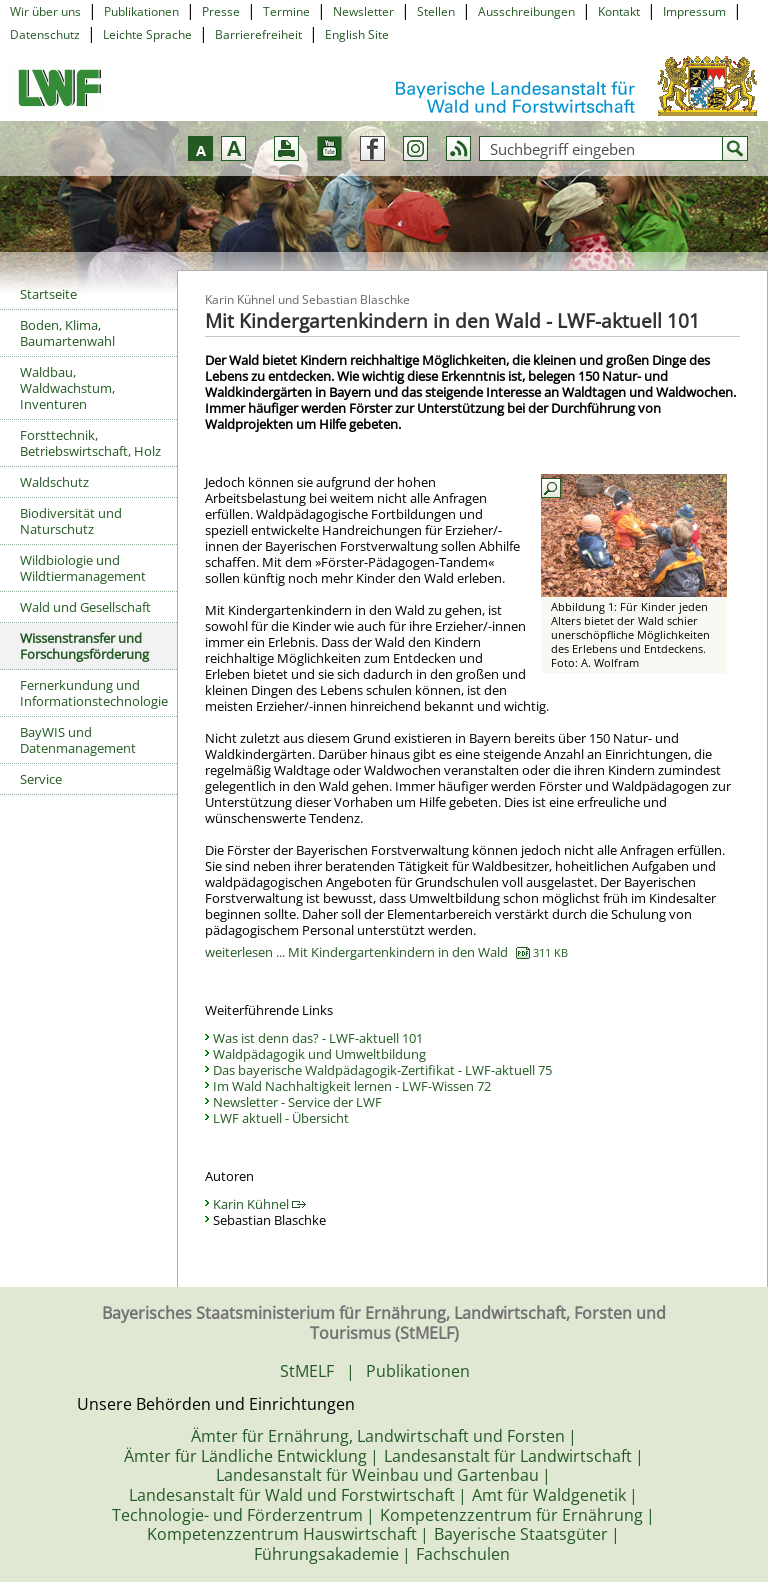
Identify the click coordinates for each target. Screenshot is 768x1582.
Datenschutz (45, 34)
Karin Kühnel (259, 1204)
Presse (221, 11)
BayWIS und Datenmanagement (78, 740)
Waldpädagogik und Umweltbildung (319, 1054)
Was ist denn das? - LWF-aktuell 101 (318, 1038)
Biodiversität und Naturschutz (71, 521)
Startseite (48, 294)
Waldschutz (54, 482)
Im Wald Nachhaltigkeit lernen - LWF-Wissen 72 (352, 1086)
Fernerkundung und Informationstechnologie (94, 693)
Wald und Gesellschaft (85, 607)
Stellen (436, 11)
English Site (357, 34)
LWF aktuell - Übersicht (281, 1118)
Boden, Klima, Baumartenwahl (67, 333)
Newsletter (363, 11)
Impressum (694, 11)
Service (41, 779)
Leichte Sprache (147, 34)
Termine (286, 11)
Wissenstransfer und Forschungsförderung (84, 646)
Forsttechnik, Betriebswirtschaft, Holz (90, 443)
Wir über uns (45, 11)
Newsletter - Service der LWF (297, 1102)
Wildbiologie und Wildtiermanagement (83, 568)
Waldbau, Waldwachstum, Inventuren (67, 388)
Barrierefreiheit (258, 34)
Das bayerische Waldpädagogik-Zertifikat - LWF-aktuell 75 (382, 1070)
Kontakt (619, 11)
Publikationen (141, 11)
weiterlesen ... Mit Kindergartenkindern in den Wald (386, 952)
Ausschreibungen (526, 11)
